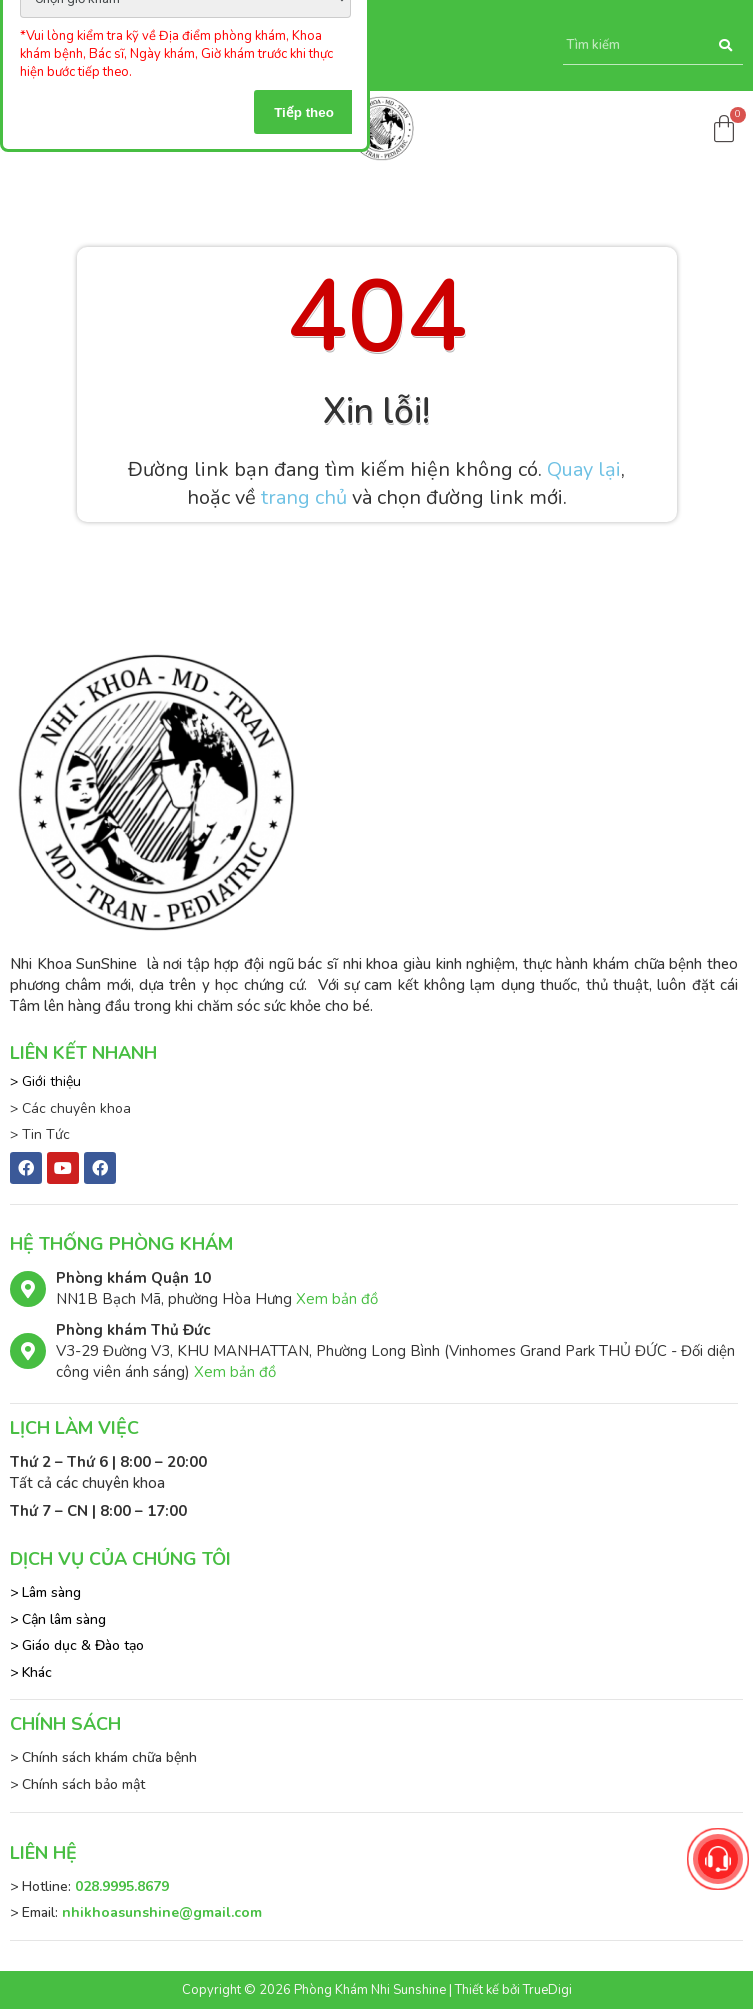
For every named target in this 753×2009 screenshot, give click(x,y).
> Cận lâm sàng (58, 1619)
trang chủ (304, 497)
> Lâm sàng (45, 1592)
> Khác (31, 1672)
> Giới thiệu (45, 1081)
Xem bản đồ (337, 1299)
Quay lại (584, 469)
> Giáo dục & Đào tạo (77, 1645)
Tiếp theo (304, 112)
